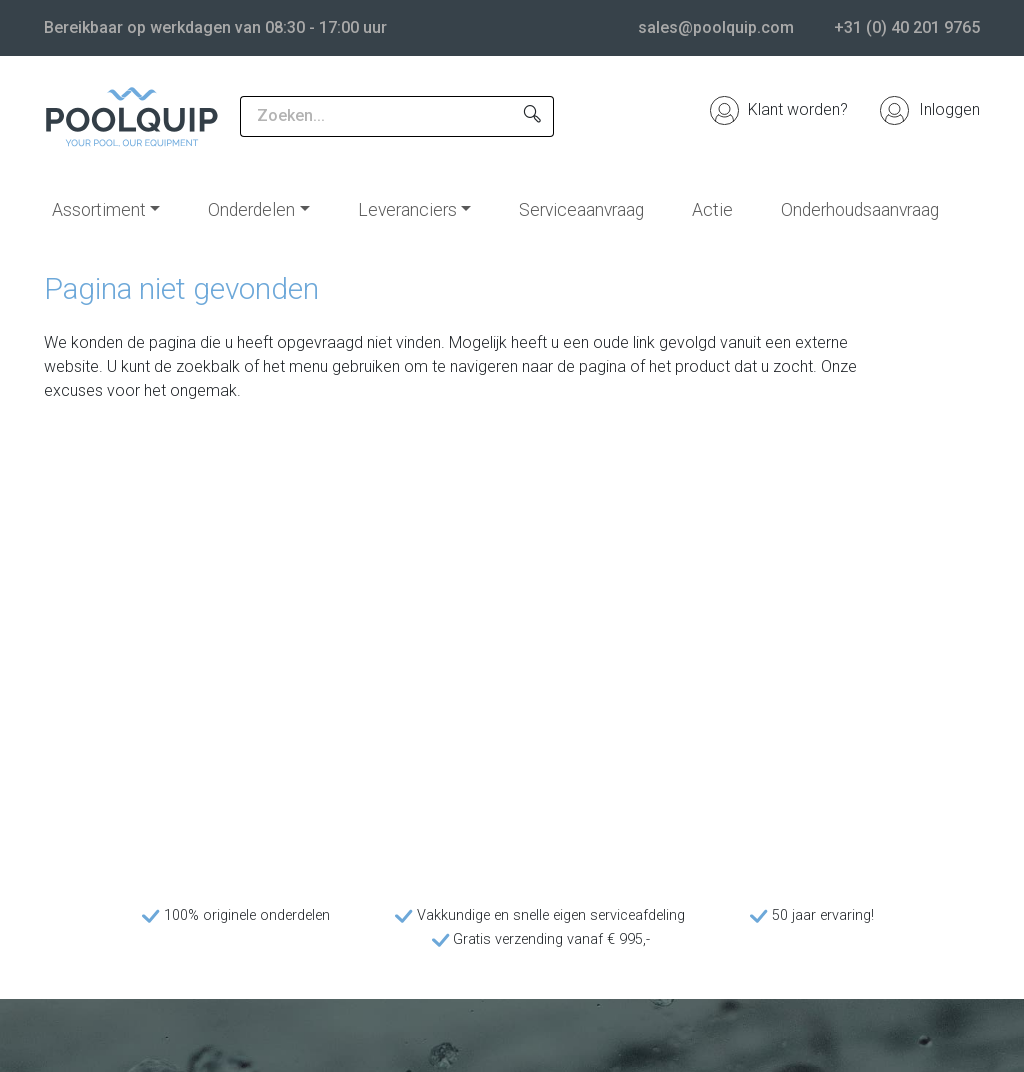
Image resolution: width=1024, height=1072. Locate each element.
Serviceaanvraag (581, 210)
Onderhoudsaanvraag (860, 210)
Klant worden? (779, 109)
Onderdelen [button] (251, 210)
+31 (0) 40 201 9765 (907, 27)
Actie (712, 210)
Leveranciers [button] (407, 210)
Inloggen (930, 109)
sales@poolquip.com (716, 27)
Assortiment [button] (99, 210)
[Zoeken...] (375, 116)
